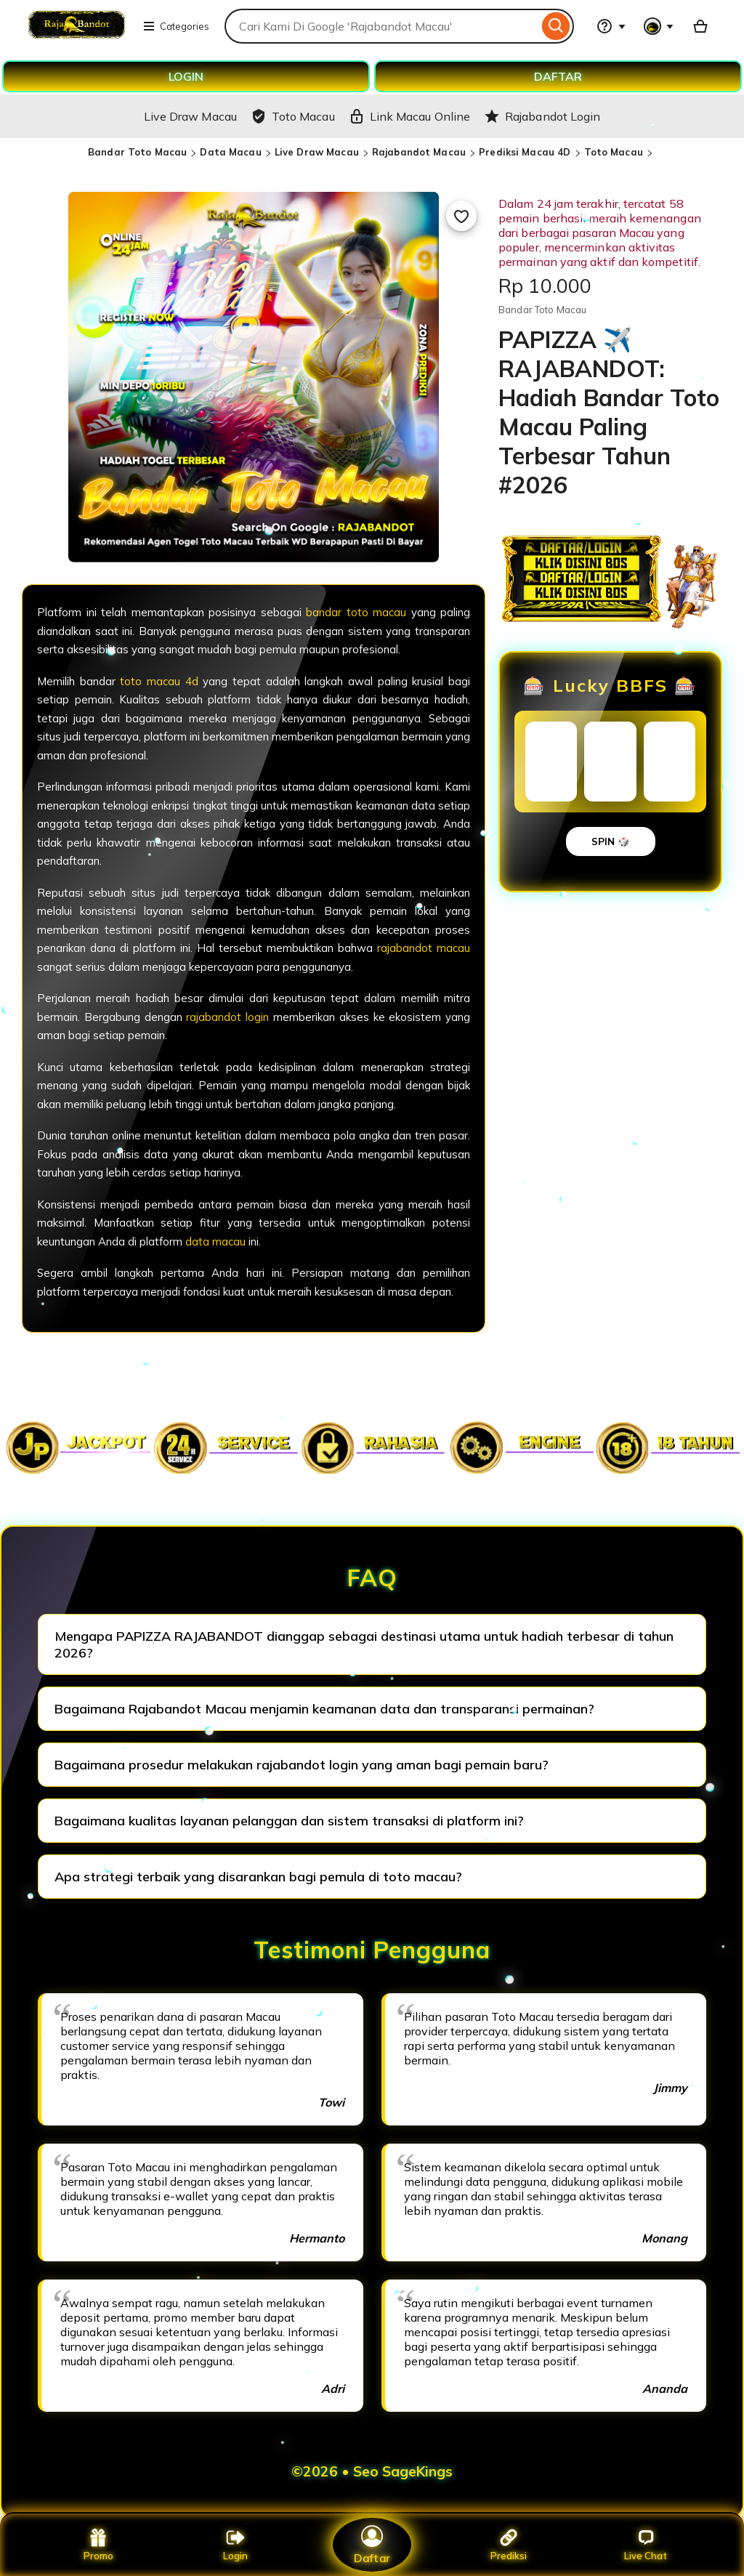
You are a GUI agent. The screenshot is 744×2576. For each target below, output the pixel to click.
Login (235, 2544)
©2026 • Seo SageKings (372, 2471)
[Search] (556, 26)
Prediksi (508, 2544)
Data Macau (230, 152)
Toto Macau (613, 152)
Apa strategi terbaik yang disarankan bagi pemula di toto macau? (258, 1876)
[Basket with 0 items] (700, 26)
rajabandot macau (423, 948)
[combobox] (381, 26)
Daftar (372, 2544)
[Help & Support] (611, 26)
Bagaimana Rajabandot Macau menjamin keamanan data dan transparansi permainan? (324, 1708)
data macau (215, 1241)
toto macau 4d (159, 681)
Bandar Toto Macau (137, 152)
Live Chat (645, 2544)
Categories (175, 26)
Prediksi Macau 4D (524, 152)
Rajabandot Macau (419, 152)
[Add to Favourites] (461, 216)
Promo (98, 2544)
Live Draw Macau (317, 152)
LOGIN (186, 76)
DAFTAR (558, 76)
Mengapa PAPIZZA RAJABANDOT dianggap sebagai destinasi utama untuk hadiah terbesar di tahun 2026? (364, 1644)
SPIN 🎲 (610, 841)
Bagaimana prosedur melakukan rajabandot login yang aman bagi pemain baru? (301, 1764)
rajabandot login (227, 1017)
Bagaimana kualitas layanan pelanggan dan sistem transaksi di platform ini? (289, 1820)
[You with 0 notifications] (659, 26)
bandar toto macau (356, 612)
